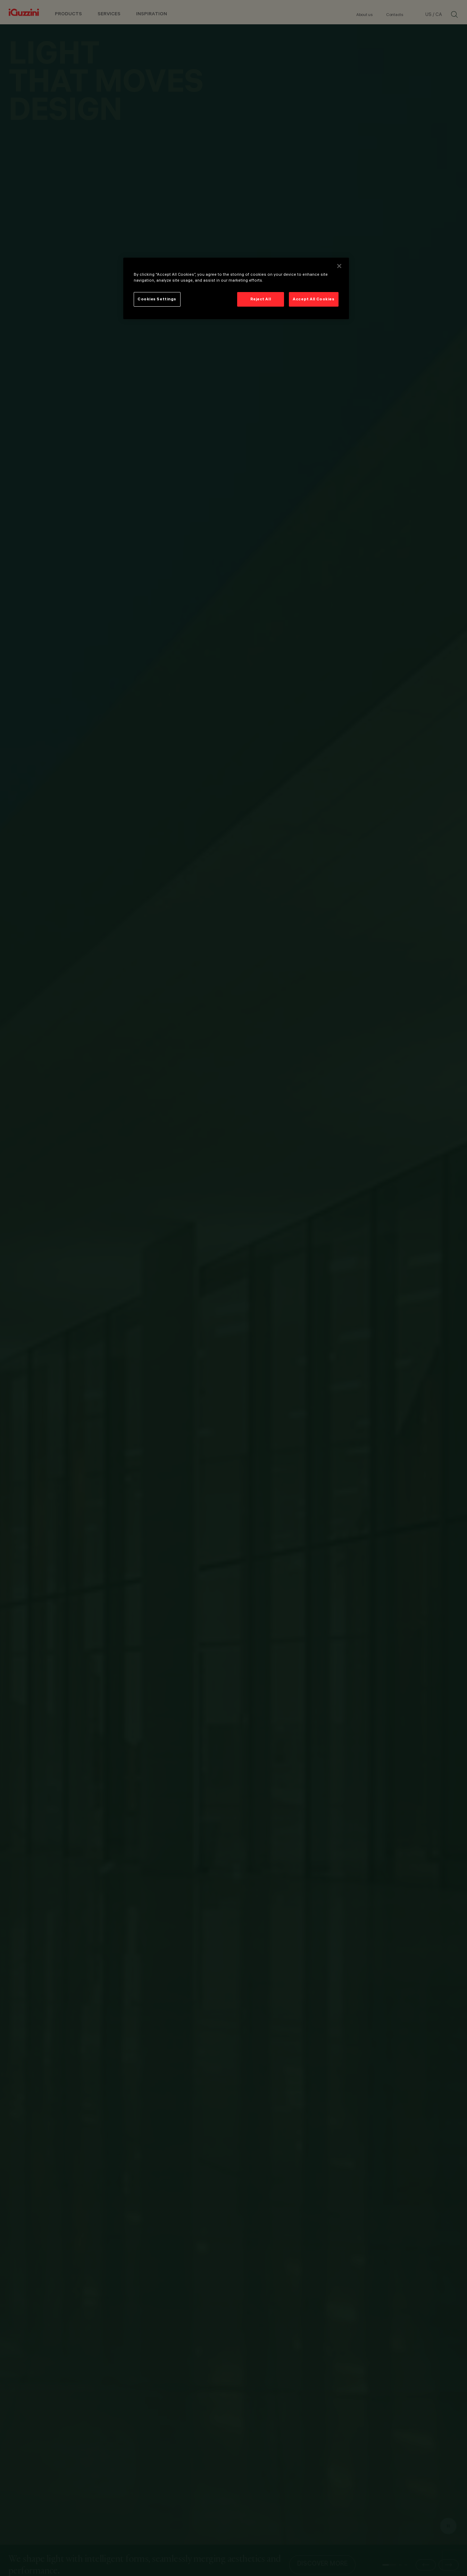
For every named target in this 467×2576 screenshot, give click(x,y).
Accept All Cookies (313, 299)
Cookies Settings (156, 299)
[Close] (339, 266)
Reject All (260, 299)
